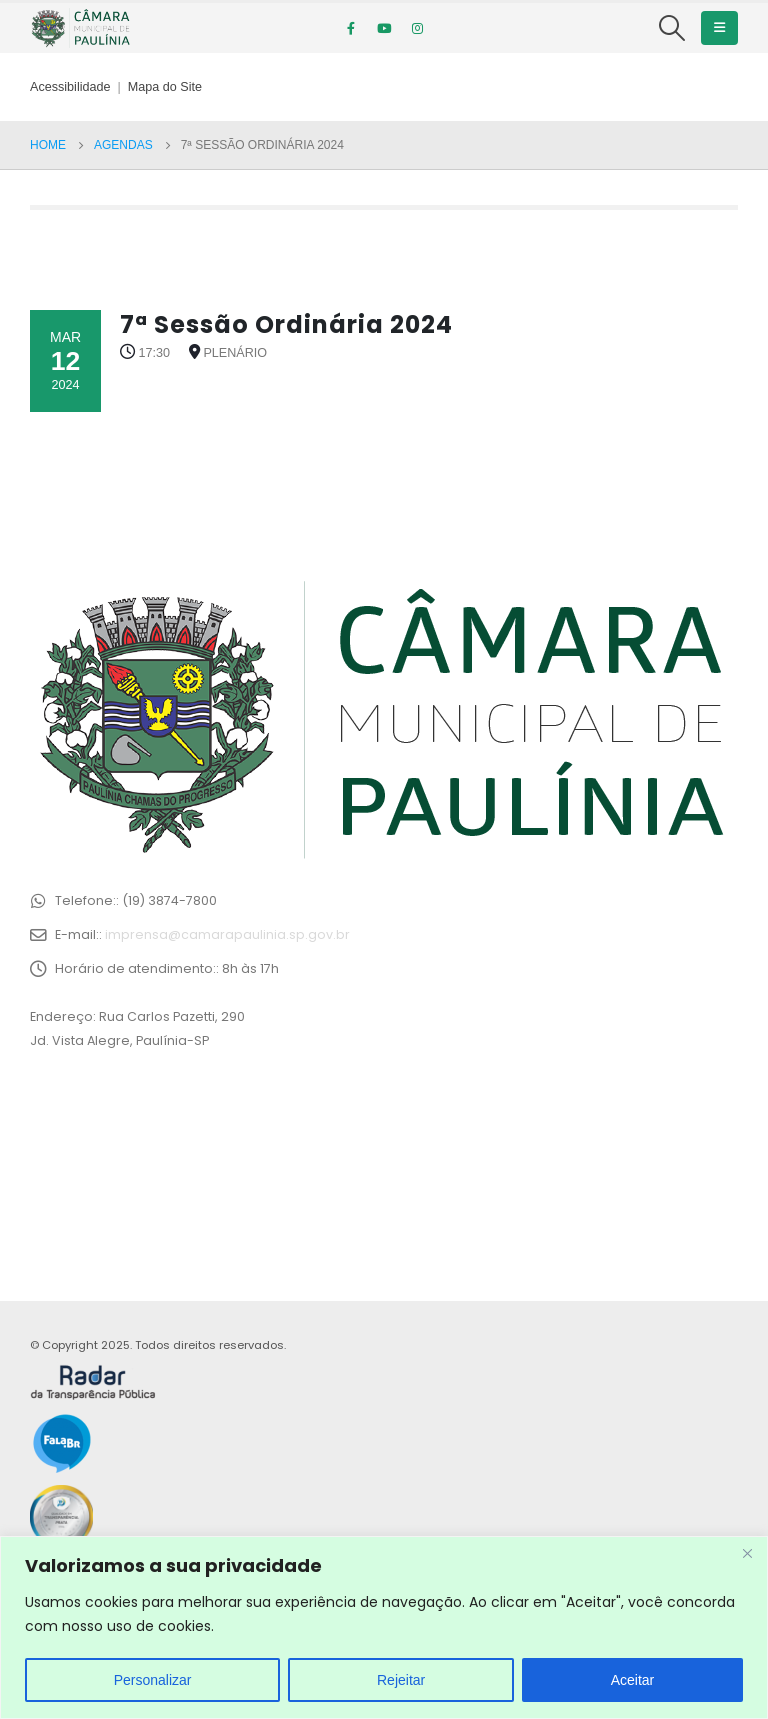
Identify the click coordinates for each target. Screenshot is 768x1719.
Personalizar (153, 1680)
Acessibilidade (70, 87)
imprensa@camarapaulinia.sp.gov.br (227, 934)
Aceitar (633, 1680)
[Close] (747, 1553)
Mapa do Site (165, 87)
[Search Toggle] (672, 28)
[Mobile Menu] (719, 28)
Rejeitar (401, 1680)
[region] (384, 1627)
